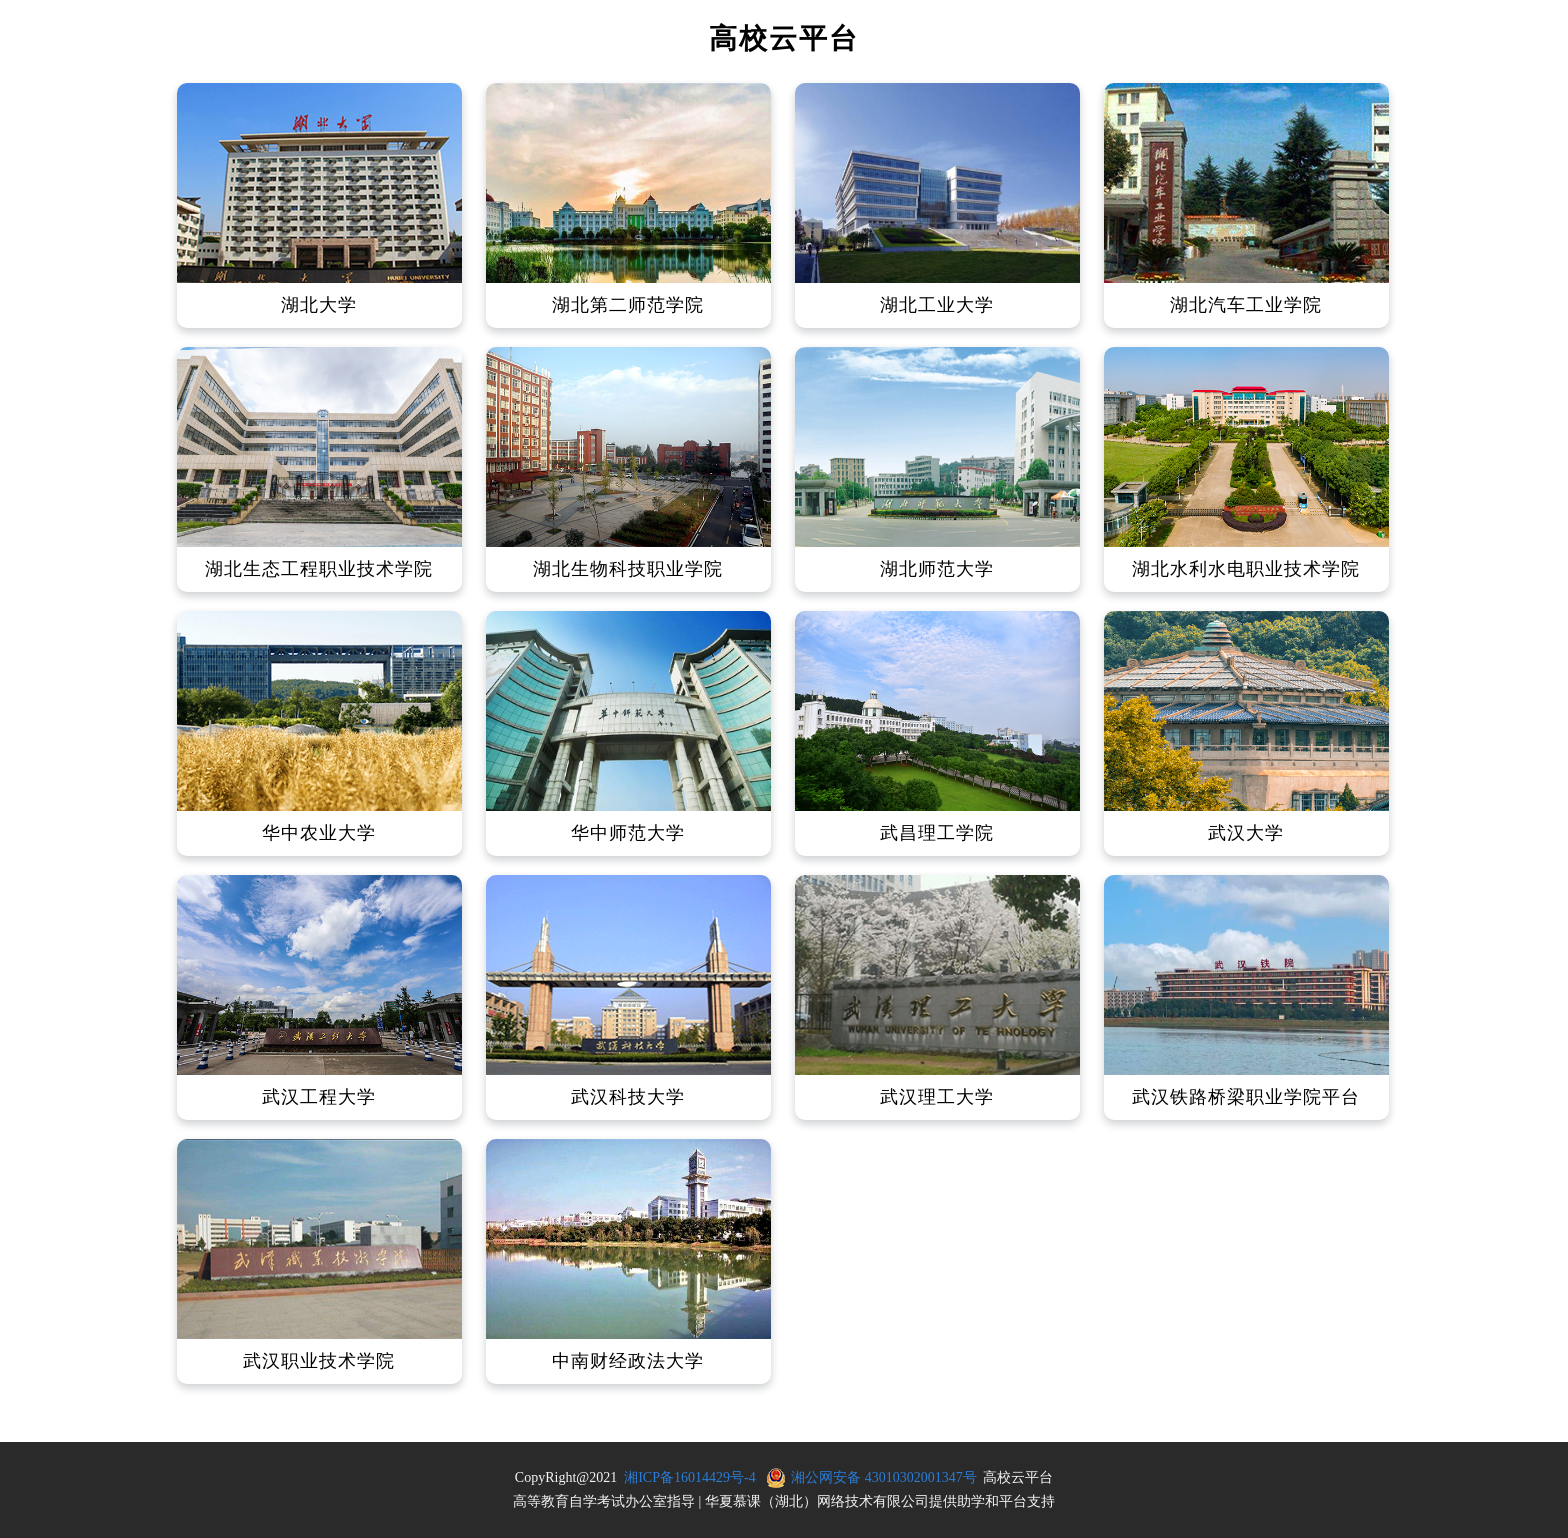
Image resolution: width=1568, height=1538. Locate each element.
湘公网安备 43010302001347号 (884, 1477)
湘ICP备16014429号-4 (689, 1477)
